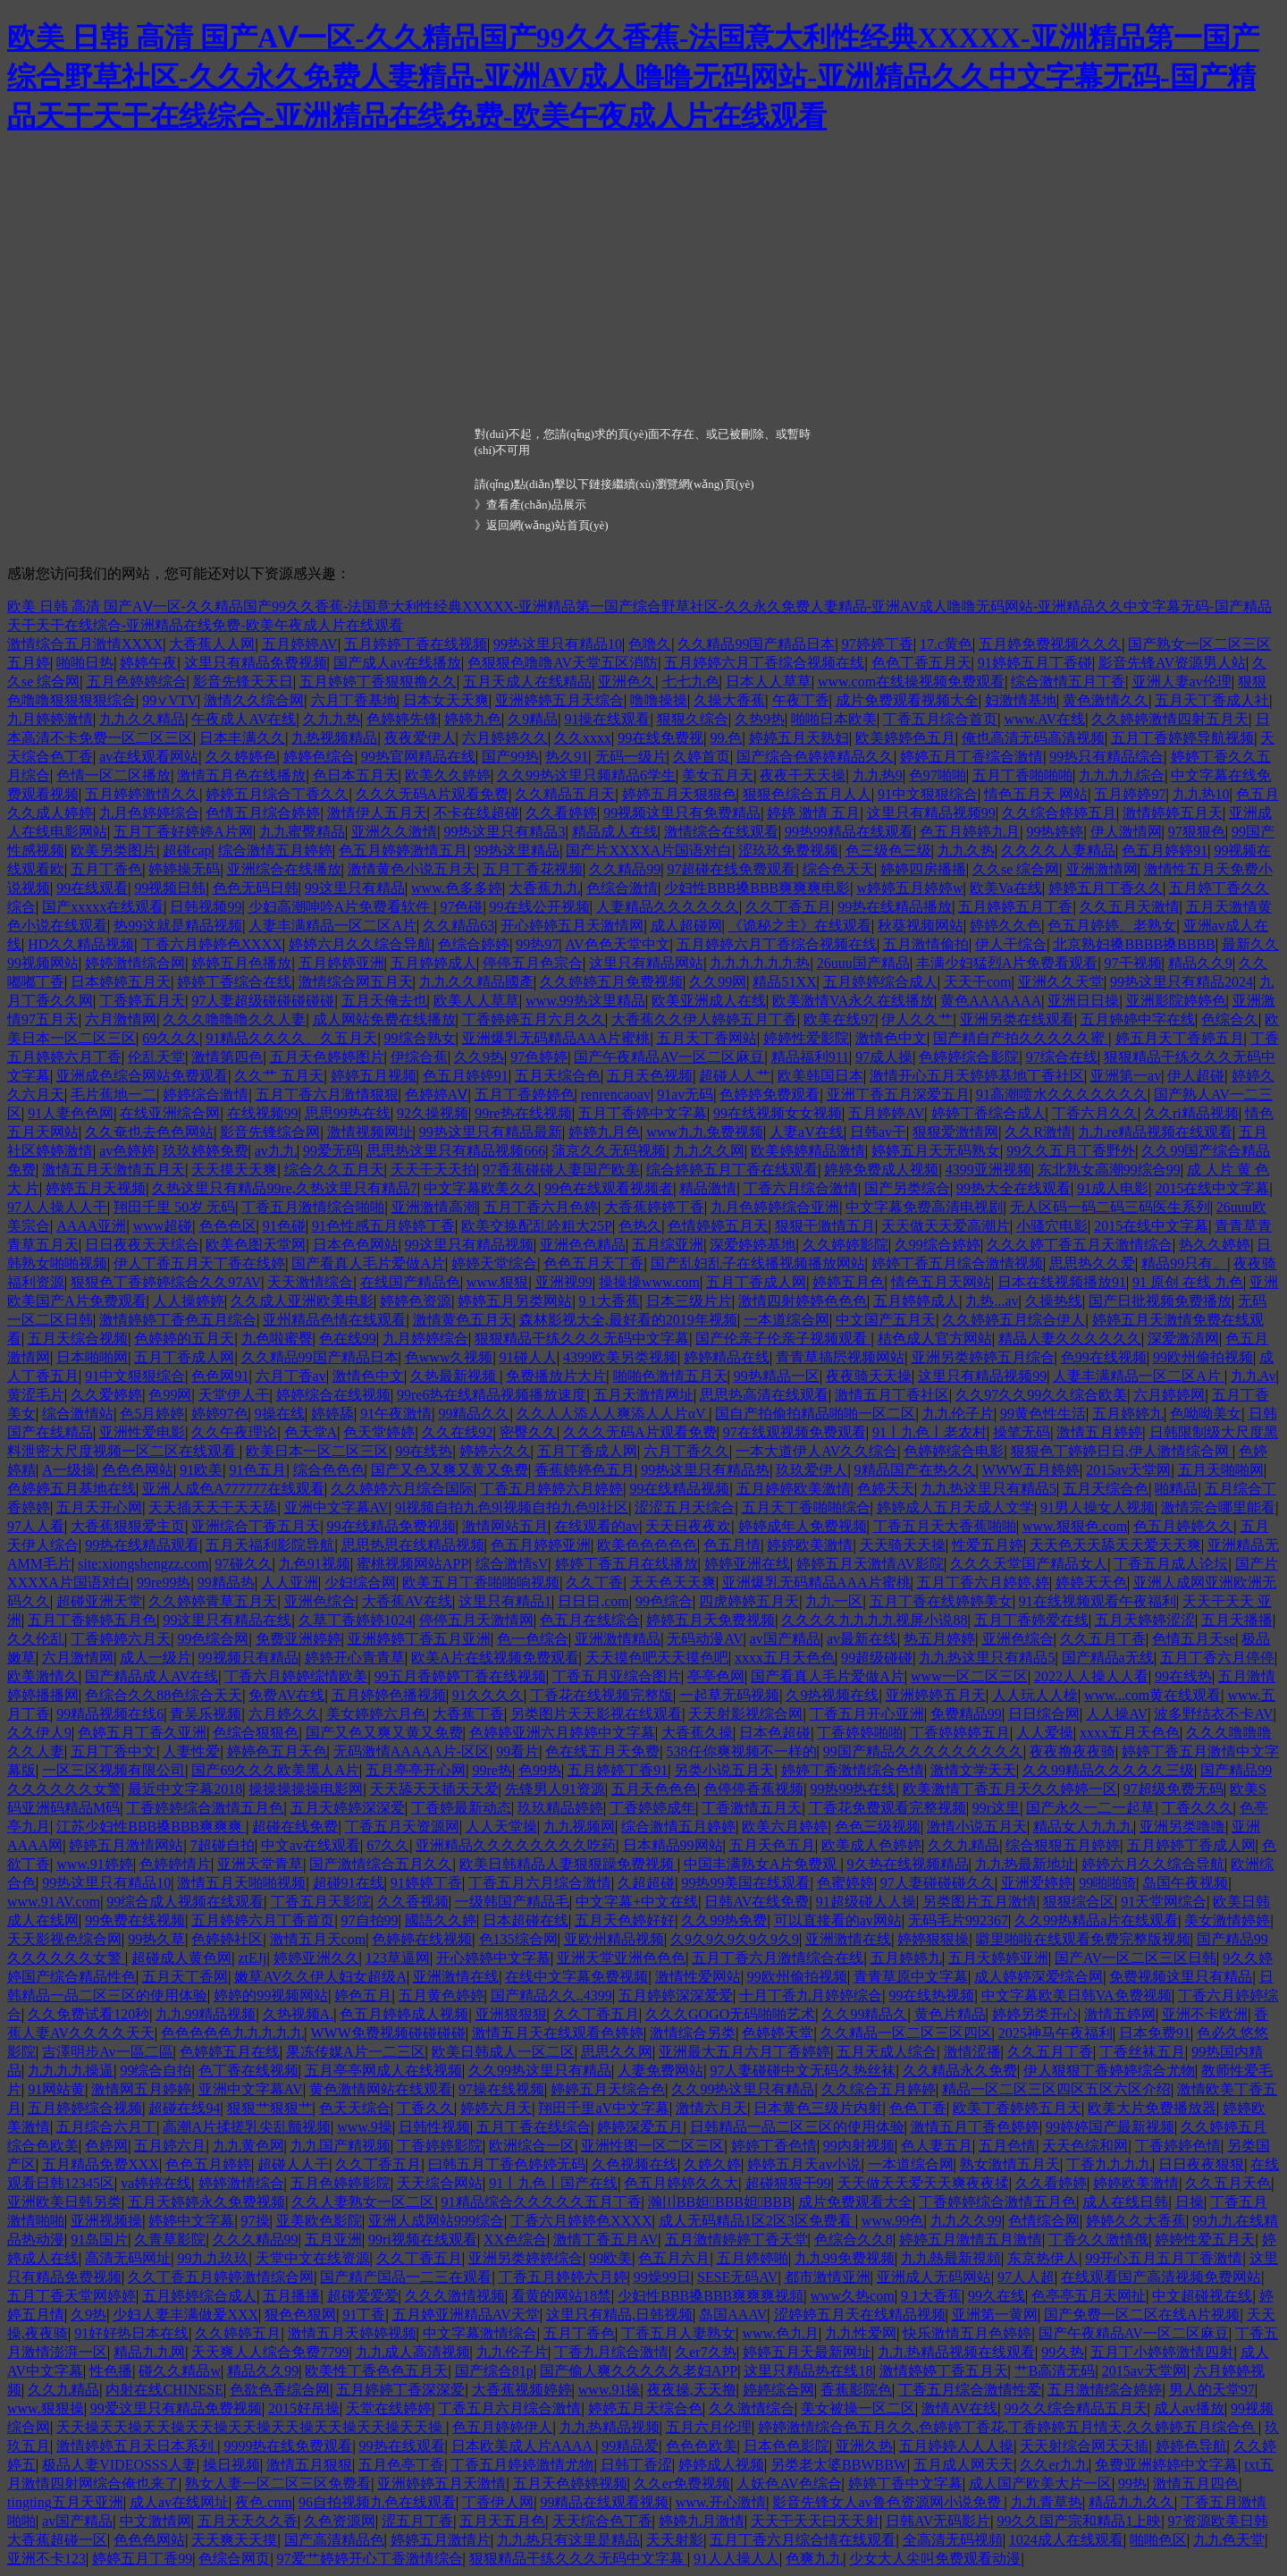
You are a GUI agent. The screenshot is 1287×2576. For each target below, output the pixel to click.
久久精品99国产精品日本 (756, 644)
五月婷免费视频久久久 (1050, 644)
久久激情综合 (752, 2408)
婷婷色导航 (1191, 2446)
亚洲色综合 (320, 1601)
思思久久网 (616, 2051)
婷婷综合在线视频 (333, 1394)
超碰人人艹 (734, 1075)
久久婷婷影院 (845, 1244)
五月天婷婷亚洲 (998, 1958)
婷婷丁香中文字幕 (905, 2483)
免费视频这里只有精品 (1180, 1976)
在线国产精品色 (410, 1282)
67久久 (387, 1845)
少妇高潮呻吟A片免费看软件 (341, 906)
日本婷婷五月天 (121, 981)
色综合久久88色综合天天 (163, 1695)
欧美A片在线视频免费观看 (495, 1657)
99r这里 (996, 1807)
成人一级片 (155, 1657)
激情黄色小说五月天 (412, 869)
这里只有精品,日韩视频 (619, 2314)
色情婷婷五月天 (718, 1225)
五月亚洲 (333, 2239)
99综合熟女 (420, 1038)
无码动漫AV (705, 1638)
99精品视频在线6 (110, 1714)
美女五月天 (717, 775)
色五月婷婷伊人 (502, 2427)
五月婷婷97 (1129, 794)
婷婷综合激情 (205, 1094)
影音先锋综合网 (270, 1132)
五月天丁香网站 (707, 1038)
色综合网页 (234, 2558)
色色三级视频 (878, 1826)
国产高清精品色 (334, 2539)
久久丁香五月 (788, 906)
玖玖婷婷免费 (205, 1150)
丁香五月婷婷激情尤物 (521, 2464)
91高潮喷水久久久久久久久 (1062, 1094)
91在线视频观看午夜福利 (1097, 1601)
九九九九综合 (1122, 775)
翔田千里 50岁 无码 (174, 1207)
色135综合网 (518, 1939)
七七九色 (690, 681)
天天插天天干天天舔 (212, 1507)
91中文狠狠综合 (928, 794)
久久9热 (479, 1057)
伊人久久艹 (917, 1019)
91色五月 (257, 1469)
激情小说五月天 (977, 1826)
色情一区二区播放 (113, 775)
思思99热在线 (348, 1113)
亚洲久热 (864, 2446)
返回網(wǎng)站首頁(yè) (547, 525)
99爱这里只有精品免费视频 (176, 2408)
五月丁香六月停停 (1217, 1657)
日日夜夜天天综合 (142, 1244)
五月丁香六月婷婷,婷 (983, 1582)
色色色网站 (137, 1469)
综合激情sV (512, 1563)
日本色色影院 (786, 2446)
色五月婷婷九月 (970, 831)
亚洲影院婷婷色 (1176, 1000)
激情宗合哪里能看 (1218, 1507)
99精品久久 (473, 1413)
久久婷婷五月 (238, 2333)
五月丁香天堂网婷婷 (71, 2295)
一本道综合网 (786, 1319)
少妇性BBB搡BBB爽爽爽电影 (757, 888)
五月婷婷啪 (752, 2258)
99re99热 (163, 1582)
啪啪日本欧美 (834, 719)
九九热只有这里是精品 (568, 2539)
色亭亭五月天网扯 (1088, 2295)
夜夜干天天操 (802, 775)
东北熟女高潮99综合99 (1109, 1169)
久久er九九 (1054, 2464)
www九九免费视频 (704, 1132)
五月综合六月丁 (106, 2126)
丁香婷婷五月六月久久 (533, 1019)
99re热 (491, 1770)
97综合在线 (1062, 1057)
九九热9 (878, 775)
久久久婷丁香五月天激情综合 (1080, 1244)
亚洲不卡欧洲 (1205, 2014)
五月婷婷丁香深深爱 (400, 2389)
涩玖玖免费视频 (788, 850)
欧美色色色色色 (647, 1545)
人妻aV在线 (807, 1132)
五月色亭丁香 (401, 2464)
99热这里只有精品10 (557, 644)
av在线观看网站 (148, 756)
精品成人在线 (615, 831)
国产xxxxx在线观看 (103, 906)
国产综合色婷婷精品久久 (815, 756)
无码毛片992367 (958, 1920)
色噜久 (649, 644)
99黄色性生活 (1043, 1413)
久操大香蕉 (729, 700)
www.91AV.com (53, 1901)
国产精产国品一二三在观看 (406, 2277)
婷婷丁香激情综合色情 (852, 1770)
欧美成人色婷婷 (871, 1845)
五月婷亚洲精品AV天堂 (466, 2314)
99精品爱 (630, 2446)
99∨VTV (170, 700)
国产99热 (510, 756)
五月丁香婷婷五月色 (92, 1620)
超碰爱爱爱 (363, 2295)
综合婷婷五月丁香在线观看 (732, 1169)
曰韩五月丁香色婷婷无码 (506, 2164)
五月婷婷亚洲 (341, 963)
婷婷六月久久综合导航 (360, 944)
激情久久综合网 (254, 700)
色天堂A (311, 1432)
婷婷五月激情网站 (126, 1845)
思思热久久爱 (1092, 1263)
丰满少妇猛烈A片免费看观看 (1007, 963)
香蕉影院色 (856, 2389)
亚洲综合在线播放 (284, 869)
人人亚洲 (289, 1582)
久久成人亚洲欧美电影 (302, 1301)
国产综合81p (494, 2370)
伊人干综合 (1011, 944)
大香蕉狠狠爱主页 (128, 1526)
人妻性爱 (191, 1751)
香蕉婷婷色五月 (584, 1469)
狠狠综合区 (1079, 1901)
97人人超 (1026, 2277)
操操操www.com (649, 1282)
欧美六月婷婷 (785, 1826)
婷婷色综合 (319, 756)
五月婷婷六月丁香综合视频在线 (764, 662)
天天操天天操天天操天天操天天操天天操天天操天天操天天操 (251, 2427)
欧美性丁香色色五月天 (376, 2370)
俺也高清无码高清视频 (1033, 737)
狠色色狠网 (300, 2314)
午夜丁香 (800, 700)
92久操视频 (432, 1113)
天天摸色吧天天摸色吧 (656, 1657)
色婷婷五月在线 (230, 2051)
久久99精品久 (864, 2014)
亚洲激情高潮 (434, 1207)
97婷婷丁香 (877, 644)
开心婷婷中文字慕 (493, 1958)
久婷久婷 (712, 2164)
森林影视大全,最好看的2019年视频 (628, 1319)
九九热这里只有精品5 (988, 1488)
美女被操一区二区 (858, 2408)
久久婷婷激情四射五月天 (1170, 719)
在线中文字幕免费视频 (576, 1976)
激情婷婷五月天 (1173, 813)
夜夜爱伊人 (420, 737)
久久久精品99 (256, 2239)
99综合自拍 (155, 2070)
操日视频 (231, 2464)
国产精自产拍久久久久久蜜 (1020, 1038)
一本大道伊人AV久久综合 (816, 1451)
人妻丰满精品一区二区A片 (332, 925)
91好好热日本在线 (131, 2333)
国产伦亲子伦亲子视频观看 (783, 1338)
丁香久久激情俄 (1098, 2239)
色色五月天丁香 (593, 1263)
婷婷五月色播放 (241, 963)
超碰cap (187, 850)
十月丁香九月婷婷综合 (810, 1995)
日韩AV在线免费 (756, 1901)
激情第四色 (227, 1057)
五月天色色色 (654, 1789)
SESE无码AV (737, 2277)
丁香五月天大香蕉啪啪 (944, 1526)
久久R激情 (1038, 1132)
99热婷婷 (1054, 831)
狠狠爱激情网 (955, 1132)
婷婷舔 (332, 1413)
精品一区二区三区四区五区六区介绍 (1056, 2089)
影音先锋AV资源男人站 (1172, 662)
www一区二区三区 (969, 1676)
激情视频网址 (370, 1132)
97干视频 (1133, 963)
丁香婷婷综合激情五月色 (204, 1807)
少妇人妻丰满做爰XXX (185, 2314)
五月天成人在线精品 (527, 681)
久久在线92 (457, 1432)
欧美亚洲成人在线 (709, 1000)
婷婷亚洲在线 (747, 1563)
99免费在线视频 (135, 1920)
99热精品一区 (777, 1376)
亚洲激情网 (1102, 869)
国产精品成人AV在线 (151, 1676)
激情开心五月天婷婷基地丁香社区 (977, 1075)
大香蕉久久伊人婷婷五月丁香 (704, 1019)
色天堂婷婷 (379, 1432)
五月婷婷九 (1128, 1413)
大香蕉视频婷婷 (522, 2389)
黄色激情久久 (1105, 700)
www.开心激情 (721, 2502)
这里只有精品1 (504, 1601)
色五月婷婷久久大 (681, 2183)
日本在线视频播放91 (1061, 1282)
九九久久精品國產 (476, 981)
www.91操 (609, 2389)
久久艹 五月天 (279, 1075)
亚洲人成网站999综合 (436, 2220)
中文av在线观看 (310, 1845)
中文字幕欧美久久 (481, 1188)
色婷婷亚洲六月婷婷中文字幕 (562, 1732)
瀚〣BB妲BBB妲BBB (720, 2202)
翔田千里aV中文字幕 (603, 2108)
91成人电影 (1112, 1188)
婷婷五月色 (848, 1282)
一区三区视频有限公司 (113, 1770)
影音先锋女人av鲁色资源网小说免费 (888, 2502)
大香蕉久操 (697, 1732)
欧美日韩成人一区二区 (503, 2051)
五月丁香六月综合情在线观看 (803, 2539)
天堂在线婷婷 (389, 2408)
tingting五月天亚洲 (65, 2502)
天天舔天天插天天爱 (434, 1789)
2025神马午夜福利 (1055, 2033)
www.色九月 (780, 2333)
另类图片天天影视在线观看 (596, 1714)
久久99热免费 (724, 1920)
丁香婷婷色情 (1178, 2145)
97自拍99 (370, 1920)
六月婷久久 (284, 1714)
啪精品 (1176, 1488)
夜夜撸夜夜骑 (1072, 1751)
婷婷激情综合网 (135, 963)
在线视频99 (263, 1113)
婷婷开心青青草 (355, 1657)
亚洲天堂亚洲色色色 (621, 1958)
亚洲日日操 (1083, 1000)
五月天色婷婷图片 (327, 1057)
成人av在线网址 (179, 2502)
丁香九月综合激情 (611, 2352)
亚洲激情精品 (617, 1638)
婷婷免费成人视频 (881, 1169)
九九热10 (1201, 794)
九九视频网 (579, 1826)
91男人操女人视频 (1097, 1507)
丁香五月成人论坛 (1171, 1563)
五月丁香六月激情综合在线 (777, 1958)
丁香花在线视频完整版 (601, 1695)
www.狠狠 (498, 1282)
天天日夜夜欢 (688, 1526)
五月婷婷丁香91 (618, 1770)
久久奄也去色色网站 (149, 1132)
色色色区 (228, 1225)
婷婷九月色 (604, 1132)
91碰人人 (528, 1357)
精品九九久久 (1131, 2502)
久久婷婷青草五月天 (212, 1601)
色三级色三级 (888, 850)
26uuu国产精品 (863, 963)
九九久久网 (708, 1150)
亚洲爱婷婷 (1036, 1882)
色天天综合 (355, 2108)
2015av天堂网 (1128, 1469)
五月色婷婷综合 (137, 681)
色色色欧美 (701, 2446)
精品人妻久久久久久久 (1069, 1338)
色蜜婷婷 (845, 1882)
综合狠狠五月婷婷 (1062, 1845)
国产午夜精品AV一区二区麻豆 (669, 1057)
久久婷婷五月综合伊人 (1013, 1319)
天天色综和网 (1085, 2145)
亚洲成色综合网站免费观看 (142, 1075)
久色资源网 (339, 2521)
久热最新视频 (455, 1376)
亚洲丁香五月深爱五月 (898, 1094)
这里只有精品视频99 (931, 813)
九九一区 (833, 1601)
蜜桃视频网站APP (412, 1563)
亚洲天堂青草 (260, 1864)
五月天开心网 (99, 1507)
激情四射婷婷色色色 (802, 1301)
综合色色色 (329, 1469)
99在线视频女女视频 (777, 1113)
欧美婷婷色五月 (905, 737)
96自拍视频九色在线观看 (377, 2502)
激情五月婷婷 (1099, 1432)
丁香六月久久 (1095, 1113)
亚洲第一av (1125, 1075)
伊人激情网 (1126, 831)
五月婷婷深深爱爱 (675, 1995)
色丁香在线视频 (248, 2070)
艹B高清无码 (1055, 2370)
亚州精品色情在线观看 (334, 1319)
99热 (1132, 2483)
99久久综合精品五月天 (1076, 2408)
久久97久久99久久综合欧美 (1041, 1394)
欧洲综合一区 (532, 2145)
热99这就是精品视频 (178, 925)
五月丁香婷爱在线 (1031, 1620)
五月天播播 (1237, 1620)
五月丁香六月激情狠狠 (327, 1094)
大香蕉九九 (544, 888)
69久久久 (170, 1038)
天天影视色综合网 (64, 1939)
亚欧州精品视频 (614, 1939)
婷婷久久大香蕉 (1136, 2220)
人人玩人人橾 (1035, 1695)
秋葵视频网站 (920, 925)
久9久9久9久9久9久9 (734, 1939)
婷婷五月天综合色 (608, 2089)
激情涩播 (972, 2051)
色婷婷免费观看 (769, 1094)
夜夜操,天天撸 (691, 2389)
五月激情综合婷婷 (1104, 2389)
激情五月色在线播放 (241, 775)
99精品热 (226, 1582)
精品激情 (707, 1188)
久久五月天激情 (1130, 906)
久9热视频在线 (832, 1695)
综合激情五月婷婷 (275, 850)
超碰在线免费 (295, 1826)
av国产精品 (785, 1638)
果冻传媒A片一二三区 (355, 2051)
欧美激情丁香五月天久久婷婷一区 (1010, 1789)
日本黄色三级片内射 (817, 2108)
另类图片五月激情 (979, 1901)
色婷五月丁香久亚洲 (142, 1732)
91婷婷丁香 (426, 1882)
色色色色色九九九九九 (232, 2033)
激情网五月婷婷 (141, 2089)
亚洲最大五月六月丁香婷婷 (744, 2051)
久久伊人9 (39, 1732)
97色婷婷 (539, 1057)
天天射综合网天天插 (1084, 2446)
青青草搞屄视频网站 (840, 1357)
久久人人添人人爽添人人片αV (613, 1413)
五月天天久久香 (248, 2521)
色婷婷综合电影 (954, 1451)
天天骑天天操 (903, 1545)
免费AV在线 (286, 1695)
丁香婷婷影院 (440, 2145)
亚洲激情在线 (848, 1939)
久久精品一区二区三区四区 (906, 2033)
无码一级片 (631, 756)
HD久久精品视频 (81, 944)
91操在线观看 (607, 719)
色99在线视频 (1104, 1357)
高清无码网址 (128, 2258)
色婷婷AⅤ (436, 1094)
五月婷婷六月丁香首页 (262, 1920)
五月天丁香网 (185, 1976)
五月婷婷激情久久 (142, 794)
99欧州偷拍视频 (1203, 1357)
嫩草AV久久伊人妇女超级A (320, 1976)
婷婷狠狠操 (933, 1939)
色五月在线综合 (590, 1620)
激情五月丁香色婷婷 (975, 2126)
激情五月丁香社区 (892, 1394)
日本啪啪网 (92, 1357)
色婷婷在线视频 (422, 1939)
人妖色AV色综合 (788, 2483)
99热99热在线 (853, 1789)
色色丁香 (917, 2108)
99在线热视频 (931, 1995)
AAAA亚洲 (91, 1225)
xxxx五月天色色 (785, 1657)
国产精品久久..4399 (551, 1995)
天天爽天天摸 (234, 2539)
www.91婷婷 (94, 1864)
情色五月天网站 (941, 1282)
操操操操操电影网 (305, 1789)
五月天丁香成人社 (1212, 700)
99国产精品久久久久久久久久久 (923, 1751)
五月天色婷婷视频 (570, 2483)
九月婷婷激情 (50, 719)
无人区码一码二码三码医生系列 (1110, 1207)
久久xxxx (582, 737)
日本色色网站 (356, 1244)
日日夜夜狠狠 (1201, 2164)
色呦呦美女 (1205, 1413)
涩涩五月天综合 (685, 1507)
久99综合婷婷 (937, 1244)
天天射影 (674, 2539)
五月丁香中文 (113, 1751)
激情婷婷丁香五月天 (943, 2370)
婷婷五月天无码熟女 (935, 1150)
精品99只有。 (1184, 1263)
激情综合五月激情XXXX (85, 644)
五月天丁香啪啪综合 (806, 1507)
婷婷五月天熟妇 (799, 737)
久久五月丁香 (1103, 1638)
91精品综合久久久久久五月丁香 (542, 2202)
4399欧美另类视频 (620, 1357)
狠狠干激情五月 (825, 1225)
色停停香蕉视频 (753, 1789)
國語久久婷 (440, 1920)
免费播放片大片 (556, 1376)
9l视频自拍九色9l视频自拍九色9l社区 (511, 1507)
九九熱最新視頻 (951, 2258)
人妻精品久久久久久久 (667, 906)
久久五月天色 (1228, 2183)
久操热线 (1053, 1301)
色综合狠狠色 (256, 1732)
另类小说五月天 (724, 1770)
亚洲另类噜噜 (1182, 1826)
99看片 (517, 1751)
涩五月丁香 (417, 2521)
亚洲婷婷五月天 (936, 1695)
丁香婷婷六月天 (121, 1638)
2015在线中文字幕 (1212, 1188)
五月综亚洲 (667, 1244)
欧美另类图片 (113, 850)
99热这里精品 (516, 850)
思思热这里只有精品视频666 (455, 1150)
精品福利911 (810, 1057)
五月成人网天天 (963, 2464)
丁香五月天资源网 (402, 1826)
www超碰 (163, 1225)
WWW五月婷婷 (1031, 1469)
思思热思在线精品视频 (412, 1545)
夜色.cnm (263, 2502)
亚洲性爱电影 (142, 1432)
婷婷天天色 (1091, 1582)
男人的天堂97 (1212, 2389)
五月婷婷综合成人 (880, 981)
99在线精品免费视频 (391, 1526)
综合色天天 (838, 869)
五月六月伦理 (709, 2427)
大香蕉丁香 (468, 1714)
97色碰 (461, 906)
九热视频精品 (334, 737)
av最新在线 (862, 1638)
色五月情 (732, 1545)
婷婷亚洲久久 (316, 1958)
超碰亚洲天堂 (99, 1601)
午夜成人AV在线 (243, 719)
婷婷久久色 (1005, 925)
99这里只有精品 (355, 888)
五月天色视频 (650, 1075)
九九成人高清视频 (413, 2352)
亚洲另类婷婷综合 (525, 2258)
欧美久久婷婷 (448, 775)
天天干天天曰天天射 (815, 2521)
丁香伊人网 (498, 2502)
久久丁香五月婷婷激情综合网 (221, 2277)
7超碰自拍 (222, 1845)
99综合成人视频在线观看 (185, 1901)
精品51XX (784, 981)
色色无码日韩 (256, 888)
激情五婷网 (1120, 2014)
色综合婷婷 (473, 944)
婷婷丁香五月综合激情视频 (957, 1263)
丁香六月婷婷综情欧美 (295, 1676)
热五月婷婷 (939, 1638)
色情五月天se (1193, 1638)
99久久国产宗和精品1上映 (1079, 2521)
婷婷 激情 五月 (813, 813)
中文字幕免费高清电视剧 (924, 1207)
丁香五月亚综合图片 (616, 1676)
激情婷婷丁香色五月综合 (178, 1319)
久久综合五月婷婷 (878, 2089)
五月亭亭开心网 (416, 1770)
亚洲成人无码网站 (934, 2277)
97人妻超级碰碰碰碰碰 (262, 1000)
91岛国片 (99, 2239)
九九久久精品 (142, 719)
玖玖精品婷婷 (560, 1807)
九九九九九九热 (760, 963)
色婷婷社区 (227, 1939)
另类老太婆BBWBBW (838, 2464)
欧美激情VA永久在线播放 (853, 1000)
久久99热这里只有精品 (539, 2070)
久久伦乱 (35, 1638)
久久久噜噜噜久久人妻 (234, 1019)
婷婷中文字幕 (191, 2220)
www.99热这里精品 (585, 1000)
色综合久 (1229, 1019)
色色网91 (219, 1376)
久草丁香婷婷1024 (356, 1620)
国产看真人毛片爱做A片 (368, 1263)
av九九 (276, 1150)
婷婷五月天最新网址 (807, 2352)
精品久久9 (1200, 963)
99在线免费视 (660, 737)
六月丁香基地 (354, 700)
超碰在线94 (184, 2108)
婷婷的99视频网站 (271, 1995)
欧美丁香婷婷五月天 (1017, 2108)
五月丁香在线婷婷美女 (941, 1601)
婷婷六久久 (495, 1451)
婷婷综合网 (778, 2389)
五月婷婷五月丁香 (1015, 906)
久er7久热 (705, 2352)
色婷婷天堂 (777, 2033)
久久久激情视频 (455, 2295)
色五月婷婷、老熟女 (1111, 925)
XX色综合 (515, 2239)
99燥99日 (662, 2277)
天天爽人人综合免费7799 (270, 2352)
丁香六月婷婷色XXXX (211, 944)
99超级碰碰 (877, 1657)
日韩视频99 (205, 906)
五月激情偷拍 (926, 944)
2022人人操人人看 (1091, 1676)
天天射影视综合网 (745, 1714)
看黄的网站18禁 (561, 2295)
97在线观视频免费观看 (794, 1432)
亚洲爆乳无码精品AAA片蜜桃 (556, 1038)
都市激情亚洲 (828, 2277)
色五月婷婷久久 (1183, 1526)
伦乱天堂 (156, 1057)
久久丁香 (594, 1582)
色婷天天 (885, 1488)
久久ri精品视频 (1191, 1113)
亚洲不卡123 (46, 2558)
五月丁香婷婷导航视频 (1182, 737)
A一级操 (69, 1469)
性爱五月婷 (987, 1545)
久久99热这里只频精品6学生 (586, 775)
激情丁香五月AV (605, 2239)
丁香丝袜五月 (1142, 2051)
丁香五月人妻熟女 (678, 2333)
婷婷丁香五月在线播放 (626, 1563)
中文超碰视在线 (1202, 2295)
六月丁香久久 (686, 1451)
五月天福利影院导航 (270, 1545)
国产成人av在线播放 (397, 662)
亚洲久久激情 (394, 831)
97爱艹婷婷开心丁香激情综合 (370, 2558)
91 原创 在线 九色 (1187, 1282)
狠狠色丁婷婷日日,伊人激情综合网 (1121, 1451)
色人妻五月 (936, 2145)
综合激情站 (78, 1413)
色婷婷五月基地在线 (71, 1488)
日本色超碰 (775, 1732)
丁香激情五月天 (752, 1807)
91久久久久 (488, 1695)
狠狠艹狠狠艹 (270, 2108)
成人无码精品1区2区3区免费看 (757, 2220)
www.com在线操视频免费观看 (911, 681)
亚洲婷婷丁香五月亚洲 (419, 1638)
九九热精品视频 (609, 2427)
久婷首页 (701, 756)
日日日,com (593, 1601)
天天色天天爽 (673, 1582)
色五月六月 (674, 2258)
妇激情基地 (1020, 700)
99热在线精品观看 (142, 1545)
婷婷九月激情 (701, 2521)
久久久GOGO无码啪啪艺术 (730, 2014)
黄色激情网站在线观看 (380, 2089)
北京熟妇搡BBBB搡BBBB (1134, 944)
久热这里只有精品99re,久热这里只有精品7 (284, 1188)
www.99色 (893, 2220)
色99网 (169, 1394)
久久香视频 (413, 1901)
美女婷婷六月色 (376, 1714)
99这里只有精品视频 (469, 1244)
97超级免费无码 (1173, 1789)
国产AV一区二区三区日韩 (1135, 1958)
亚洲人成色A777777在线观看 (233, 1488)
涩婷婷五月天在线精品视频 (860, 2314)
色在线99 (347, 1338)
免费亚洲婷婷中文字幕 (1166, 2464)
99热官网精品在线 (418, 756)
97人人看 (35, 1526)
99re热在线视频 (523, 1113)
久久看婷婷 (561, 813)
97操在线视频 (501, 2089)
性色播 (110, 2370)
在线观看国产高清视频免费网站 (1161, 2277)
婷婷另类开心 (1035, 2014)
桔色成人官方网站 (935, 1338)
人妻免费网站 (660, 2070)
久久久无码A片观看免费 (432, 794)
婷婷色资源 (415, 1301)
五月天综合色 (558, 1075)
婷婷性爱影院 (806, 1038)
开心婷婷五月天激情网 (572, 925)
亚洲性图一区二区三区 (652, 2145)
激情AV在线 (959, 2408)
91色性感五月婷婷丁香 (383, 1225)
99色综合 (664, 1601)
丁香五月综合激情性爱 (969, 2389)
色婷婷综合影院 (969, 1057)
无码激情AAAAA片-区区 (411, 1751)
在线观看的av (596, 1526)
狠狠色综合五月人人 (807, 794)
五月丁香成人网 (756, 1282)
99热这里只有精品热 (705, 1469)
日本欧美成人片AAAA (523, 2446)
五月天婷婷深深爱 (347, 1807)
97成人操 (884, 1057)
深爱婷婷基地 (752, 1244)
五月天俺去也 (384, 1000)
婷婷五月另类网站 (515, 1301)
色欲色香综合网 (280, 2389)
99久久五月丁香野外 (1070, 1150)
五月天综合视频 (78, 1338)
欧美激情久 (43, 1676)
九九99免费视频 (845, 2258)
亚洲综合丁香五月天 (255, 1526)
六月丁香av (291, 1376)
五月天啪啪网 (1221, 1469)
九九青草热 (1046, 2502)
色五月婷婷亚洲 (541, 1545)
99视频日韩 (170, 888)
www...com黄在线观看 (1152, 1695)
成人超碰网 (686, 925)
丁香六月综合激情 (801, 1188)
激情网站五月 (505, 1526)
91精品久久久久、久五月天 (291, 1038)
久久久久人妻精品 (1058, 850)
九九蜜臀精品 (302, 831)
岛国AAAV (733, 2314)
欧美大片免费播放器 (1152, 2108)
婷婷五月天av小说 (804, 2164)
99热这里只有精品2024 (1181, 981)
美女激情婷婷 (1227, 1920)
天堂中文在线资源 (313, 2258)
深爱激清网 (1183, 1338)
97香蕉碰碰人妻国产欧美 (561, 1169)
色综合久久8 (853, 2239)
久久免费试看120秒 (88, 2014)
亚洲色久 (626, 681)
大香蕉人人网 (212, 644)
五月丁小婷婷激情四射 (1161, 2352)
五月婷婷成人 (433, 963)
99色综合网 (212, 1638)
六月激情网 (120, 1019)
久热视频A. (298, 2014)
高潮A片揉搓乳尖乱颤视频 (247, 2126)
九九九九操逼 (71, 2070)
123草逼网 (398, 1958)
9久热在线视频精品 (908, 1864)
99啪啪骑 (1107, 1882)
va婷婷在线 (156, 2183)
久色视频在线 (634, 2164)
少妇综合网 (360, 1582)
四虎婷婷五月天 (749, 1601)
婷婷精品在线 (727, 1357)
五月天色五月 (772, 1845)
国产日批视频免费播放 (1160, 1301)
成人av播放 (1189, 2408)
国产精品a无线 (1108, 1657)
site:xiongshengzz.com (143, 1563)
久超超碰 (646, 1882)
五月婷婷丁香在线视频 (415, 644)
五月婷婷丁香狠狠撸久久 (378, 681)
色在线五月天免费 (602, 1751)
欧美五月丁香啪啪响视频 (480, 1582)
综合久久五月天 (334, 1169)
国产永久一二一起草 (1090, 1807)
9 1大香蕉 (609, 1301)
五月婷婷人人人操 (956, 2446)
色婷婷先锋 (402, 719)
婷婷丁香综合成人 (988, 1113)
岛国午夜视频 (1185, 1882)
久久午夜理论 (234, 1432)
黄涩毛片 (35, 1394)
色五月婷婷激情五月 (403, 850)
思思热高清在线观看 (764, 1394)
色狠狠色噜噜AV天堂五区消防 (562, 662)
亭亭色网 (715, 1676)
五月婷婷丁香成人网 (1191, 1845)
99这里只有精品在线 (227, 1620)
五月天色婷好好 (625, 1920)
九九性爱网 (860, 2333)
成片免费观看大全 (855, 2202)
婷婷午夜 (148, 662)
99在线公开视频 (540, 906)
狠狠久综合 (692, 719)
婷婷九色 (472, 719)
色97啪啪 (937, 775)
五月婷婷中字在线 (1138, 1019)
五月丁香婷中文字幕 (642, 1113)
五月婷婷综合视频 (85, 2108)
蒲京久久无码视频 (608, 1150)
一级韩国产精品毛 (512, 1901)
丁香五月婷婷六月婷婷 (551, 1488)
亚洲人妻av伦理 (1182, 681)
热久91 (566, 756)
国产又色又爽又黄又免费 (449, 1469)
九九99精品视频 (206, 2014)
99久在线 (996, 2295)
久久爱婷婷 (106, 1394)
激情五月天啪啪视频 (241, 1882)
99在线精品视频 (679, 1488)
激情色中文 (891, 1038)
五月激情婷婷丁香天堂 (736, 2239)
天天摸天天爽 (234, 1169)
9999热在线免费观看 (287, 2446)
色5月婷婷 (152, 1413)
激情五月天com (318, 1939)
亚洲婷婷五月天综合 (559, 700)
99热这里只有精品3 (504, 831)
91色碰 (284, 1225)
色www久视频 (449, 1357)
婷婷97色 (219, 1413)
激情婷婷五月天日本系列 (136, 2446)
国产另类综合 (907, 1188)
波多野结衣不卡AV (1213, 1714)
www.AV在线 (1044, 719)
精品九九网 (149, 2352)
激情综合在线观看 (721, 831)
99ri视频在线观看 (422, 2239)
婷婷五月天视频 (96, 1188)
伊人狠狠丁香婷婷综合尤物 (1109, 2070)
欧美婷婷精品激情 (808, 1150)
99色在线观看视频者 (608, 1188)
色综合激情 (622, 888)
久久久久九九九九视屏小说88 (874, 1620)
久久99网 (717, 981)
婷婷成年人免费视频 (802, 1526)
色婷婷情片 (175, 1864)
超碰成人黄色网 (181, 1958)
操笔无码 (1021, 1432)
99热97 (537, 944)
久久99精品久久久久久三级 (1108, 1770)
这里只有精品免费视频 (255, 662)
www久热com (852, 2295)
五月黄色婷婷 (441, 1995)
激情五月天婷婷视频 (352, 2333)
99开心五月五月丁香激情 (1163, 2258)
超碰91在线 (348, 1882)
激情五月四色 (1196, 2483)
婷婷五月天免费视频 (710, 1620)
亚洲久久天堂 (1061, 981)
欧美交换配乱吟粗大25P (536, 1225)
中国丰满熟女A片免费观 (762, 1864)
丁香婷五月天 (142, 1000)
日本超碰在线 (525, 1920)
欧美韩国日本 (820, 1075)
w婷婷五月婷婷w (909, 888)
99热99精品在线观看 (849, 831)
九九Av (1253, 1376)
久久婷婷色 (241, 756)
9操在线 (280, 1413)
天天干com (978, 981)
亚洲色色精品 (583, 1244)
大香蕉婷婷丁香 (654, 1207)
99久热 (1062, 2352)
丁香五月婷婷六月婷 (563, 2277)
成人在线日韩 (1125, 2202)
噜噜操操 (658, 700)
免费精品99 (966, 1714)
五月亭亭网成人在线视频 (383, 2070)
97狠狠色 (1196, 831)
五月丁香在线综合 (533, 2126)
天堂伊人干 (234, 1394)
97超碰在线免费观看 (731, 869)
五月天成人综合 (887, 2051)
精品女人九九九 (1083, 1826)
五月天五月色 (502, 2521)
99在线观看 (92, 888)
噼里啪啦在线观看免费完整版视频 (1083, 1939)
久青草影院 (170, 2239)
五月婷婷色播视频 (389, 1695)
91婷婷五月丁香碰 (1035, 662)
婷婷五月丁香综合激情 (971, 756)
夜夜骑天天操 (869, 1376)
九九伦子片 (958, 1413)
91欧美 (201, 1469)
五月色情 (1007, 2145)
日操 (1189, 2202)
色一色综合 (532, 1638)
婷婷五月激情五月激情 (970, 2239)
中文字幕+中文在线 (637, 1901)
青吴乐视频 (205, 1714)
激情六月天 (711, 2108)
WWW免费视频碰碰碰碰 (387, 2033)
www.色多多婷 (456, 888)
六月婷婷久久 (505, 737)
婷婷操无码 (184, 869)
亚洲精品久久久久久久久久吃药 (516, 1845)
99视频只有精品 (248, 1657)
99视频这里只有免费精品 (682, 813)
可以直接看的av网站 (838, 1920)
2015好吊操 (304, 2408)
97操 (255, 2220)
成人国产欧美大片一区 (1040, 2483)
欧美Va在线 (1006, 888)
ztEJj (252, 1958)
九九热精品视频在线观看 (956, 2352)
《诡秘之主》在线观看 (799, 925)
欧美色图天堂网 (256, 1244)
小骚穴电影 (1052, 1225)
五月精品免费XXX (100, 2164)
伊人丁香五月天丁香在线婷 (199, 1263)
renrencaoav (616, 1094)
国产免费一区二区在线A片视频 (1142, 2314)
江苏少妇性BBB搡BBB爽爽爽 (151, 1826)
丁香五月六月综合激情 (539, 1882)
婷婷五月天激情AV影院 (870, 1563)
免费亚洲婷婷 (298, 1638)
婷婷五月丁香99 (142, 2558)
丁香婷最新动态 (461, 1807)
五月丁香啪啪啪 (1022, 775)
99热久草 (156, 1939)
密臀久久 (528, 1432)
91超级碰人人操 (866, 1901)
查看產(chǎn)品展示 (536, 504)
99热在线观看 (402, 2446)
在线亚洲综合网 (170, 1113)
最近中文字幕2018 (185, 1789)
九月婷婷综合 (425, 1338)
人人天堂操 (501, 1826)
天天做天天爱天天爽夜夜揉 (923, 2183)
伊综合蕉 (419, 1057)
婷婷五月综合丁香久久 (277, 794)
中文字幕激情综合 (480, 2333)
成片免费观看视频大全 (907, 700)
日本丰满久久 (242, 737)
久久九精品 (963, 1845)
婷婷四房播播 (923, 869)
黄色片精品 (950, 2014)
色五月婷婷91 (1164, 850)
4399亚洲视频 (988, 1169)
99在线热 (423, 1451)
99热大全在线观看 (1013, 1188)
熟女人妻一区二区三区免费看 (278, 2483)
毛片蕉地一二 (113, 1094)
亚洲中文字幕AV (336, 1507)
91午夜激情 (396, 1413)
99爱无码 (331, 1150)
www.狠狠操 (45, 2408)
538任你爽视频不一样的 (742, 1751)
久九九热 (331, 719)
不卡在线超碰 (476, 813)
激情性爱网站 (698, 1976)
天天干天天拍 (433, 1169)
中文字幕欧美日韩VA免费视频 (1076, 1995)
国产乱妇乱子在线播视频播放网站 (758, 1263)
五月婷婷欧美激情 (793, 1488)
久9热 (88, 2314)
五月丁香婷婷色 (525, 1094)
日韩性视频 (434, 2126)
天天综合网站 (440, 2183)
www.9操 (364, 2126)
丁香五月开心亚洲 (867, 1714)
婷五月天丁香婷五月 (1179, 1038)
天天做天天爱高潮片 (945, 1225)
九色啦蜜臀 (277, 1338)
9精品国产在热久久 (915, 1469)
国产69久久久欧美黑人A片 (275, 1770)
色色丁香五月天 (921, 662)
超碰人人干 (293, 2164)
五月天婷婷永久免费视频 (206, 2202)
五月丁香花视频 (533, 869)
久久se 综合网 (1015, 869)
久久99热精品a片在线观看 (1096, 1920)
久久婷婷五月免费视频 (611, 981)
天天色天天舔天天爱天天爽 (1115, 1545)
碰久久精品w (180, 2370)
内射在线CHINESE (164, 2389)
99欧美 (610, 2258)
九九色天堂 (1229, 2539)
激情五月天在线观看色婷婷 (558, 2033)
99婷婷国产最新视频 (1110, 2126)
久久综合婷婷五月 (1059, 813)
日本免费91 (1154, 2033)
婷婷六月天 (496, 2108)
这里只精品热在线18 (808, 2370)
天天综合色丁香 (602, 2521)
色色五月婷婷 (208, 2164)
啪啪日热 (85, 662)
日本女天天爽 (446, 700)
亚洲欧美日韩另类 (64, 2202)
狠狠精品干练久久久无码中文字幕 (582, 1338)
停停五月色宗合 (533, 963)
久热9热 (760, 719)
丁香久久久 (1197, 1807)
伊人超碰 (1195, 1075)
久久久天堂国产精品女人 (1028, 1563)
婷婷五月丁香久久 (1105, 888)
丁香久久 (425, 2108)
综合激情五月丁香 (1068, 681)
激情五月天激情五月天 (113, 1169)
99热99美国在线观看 (745, 1882)
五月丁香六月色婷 (541, 1207)
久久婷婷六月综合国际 (402, 1488)
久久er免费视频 (682, 2483)
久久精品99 (624, 869)
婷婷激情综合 (241, 2183)
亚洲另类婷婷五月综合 (983, 1357)
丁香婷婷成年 (652, 1807)
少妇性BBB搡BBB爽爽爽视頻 (710, 2295)
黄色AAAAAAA (990, 1000)
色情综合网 (1044, 2220)
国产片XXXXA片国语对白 (649, 850)
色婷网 (106, 2145)
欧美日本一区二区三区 (317, 1451)
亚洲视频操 (106, 2220)
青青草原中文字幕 (911, 1976)
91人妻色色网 (71, 1113)
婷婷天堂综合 (494, 1263)
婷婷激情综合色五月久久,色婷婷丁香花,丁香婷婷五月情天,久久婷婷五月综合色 (1008, 2427)
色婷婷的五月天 (184, 1338)
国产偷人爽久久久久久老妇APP (638, 2370)
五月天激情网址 (643, 1394)
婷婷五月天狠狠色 (679, 794)
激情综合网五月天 (356, 981)
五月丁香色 (106, 869)
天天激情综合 (310, 1282)
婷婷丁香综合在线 (234, 981)
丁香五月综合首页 (940, 719)
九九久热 (966, 850)
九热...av (991, 1301)
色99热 (539, 1770)
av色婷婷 (127, 1150)
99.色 (726, 737)
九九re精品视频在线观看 (1155, 1132)
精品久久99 (263, 2370)
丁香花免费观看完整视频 (887, 1807)
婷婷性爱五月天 (1205, 2239)
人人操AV (1117, 1714)
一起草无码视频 (729, 1695)
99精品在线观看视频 (604, 2502)
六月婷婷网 (1169, 1394)
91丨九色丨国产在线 (553, 2183)
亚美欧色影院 (319, 2220)
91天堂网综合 (1164, 1901)
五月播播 (291, 2295)
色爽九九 (814, 2558)
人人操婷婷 (188, 1301)
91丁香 (363, 2314)
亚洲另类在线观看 (1017, 1019)
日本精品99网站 (673, 1845)
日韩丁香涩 (636, 2464)
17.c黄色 (946, 644)
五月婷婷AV (300, 644)
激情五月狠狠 (309, 2464)
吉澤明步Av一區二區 (107, 2051)
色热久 (639, 1225)
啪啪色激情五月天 (670, 1376)
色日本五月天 (356, 775)
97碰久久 (244, 1563)
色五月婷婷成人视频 (404, 2014)
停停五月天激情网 (476, 1620)
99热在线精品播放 (894, 906)
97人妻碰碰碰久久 (937, 1882)
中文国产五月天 (886, 1319)
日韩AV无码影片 (938, 2521)
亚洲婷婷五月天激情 (441, 2483)
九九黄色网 (248, 2145)
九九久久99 (966, 2220)
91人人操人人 (736, 2558)
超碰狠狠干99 (788, 2183)
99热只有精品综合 (1106, 756)
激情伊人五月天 (377, 813)
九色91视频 (314, 1563)
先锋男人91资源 (555, 1789)
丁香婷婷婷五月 (960, 1732)
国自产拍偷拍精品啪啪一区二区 (815, 1413)
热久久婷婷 (1214, 1244)
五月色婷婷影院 (340, 2183)
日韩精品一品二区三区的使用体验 (797, 2126)
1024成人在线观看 (1066, 2539)
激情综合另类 (693, 2033)
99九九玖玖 (212, 2258)
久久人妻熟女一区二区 (362, 2202)
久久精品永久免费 (960, 2070)
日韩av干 (878, 1132)
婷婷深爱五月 (640, 2126)
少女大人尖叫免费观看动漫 (935, 2558)
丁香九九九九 (1109, 2164)
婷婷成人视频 (721, 2464)
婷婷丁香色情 (774, 2145)
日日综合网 (1044, 1714)
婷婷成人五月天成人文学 (955, 1507)
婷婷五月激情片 (441, 2539)
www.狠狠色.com (1074, 1526)
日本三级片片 (689, 1301)
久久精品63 (458, 925)
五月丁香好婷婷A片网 (183, 831)
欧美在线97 (839, 1019)
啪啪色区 (1158, 2539)
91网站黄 (56, 2089)
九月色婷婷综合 (149, 813)
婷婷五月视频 (373, 1075)
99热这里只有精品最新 (490, 1132)
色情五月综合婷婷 (263, 813)
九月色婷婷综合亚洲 (775, 1207)
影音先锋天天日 (243, 681)
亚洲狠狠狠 (511, 2014)
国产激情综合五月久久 (380, 1864)
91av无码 (685, 1094)
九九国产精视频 (340, 2145)
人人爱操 (1044, 1732)
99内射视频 (859, 2145)
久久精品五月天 (565, 794)
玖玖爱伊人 (811, 1469)
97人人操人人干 (57, 1207)
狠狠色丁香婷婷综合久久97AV (166, 1282)
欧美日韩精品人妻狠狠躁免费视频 (568, 1864)
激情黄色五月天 (463, 1319)
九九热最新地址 (1025, 1864)
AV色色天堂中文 (618, 944)
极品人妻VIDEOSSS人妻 (119, 2464)
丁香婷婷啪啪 (860, 1732)
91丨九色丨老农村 (929, 1432)
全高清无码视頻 (953, 2539)
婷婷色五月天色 (277, 1751)
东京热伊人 (1043, 2258)
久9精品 (533, 719)
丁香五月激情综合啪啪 (312, 1207)
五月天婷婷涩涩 (1145, 1620)
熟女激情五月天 (1010, 2164)
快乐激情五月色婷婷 (967, 2333)
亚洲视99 (564, 1282)
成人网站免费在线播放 (384, 1019)
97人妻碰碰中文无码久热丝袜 (803, 2070)
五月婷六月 (170, 2145)
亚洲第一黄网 (995, 2314)
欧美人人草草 (476, 1000)
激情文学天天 (973, 1770)
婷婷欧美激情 (810, 1545)
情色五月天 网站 (1036, 794)
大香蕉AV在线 (407, 1601)
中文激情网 (155, 2521)
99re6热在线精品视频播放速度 (491, 1394)
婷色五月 (362, 1995)
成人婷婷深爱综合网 (1038, 1976)
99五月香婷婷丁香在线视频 (460, 1676)
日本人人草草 (769, 681)
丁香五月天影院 (321, 1901)
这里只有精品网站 (646, 963)
